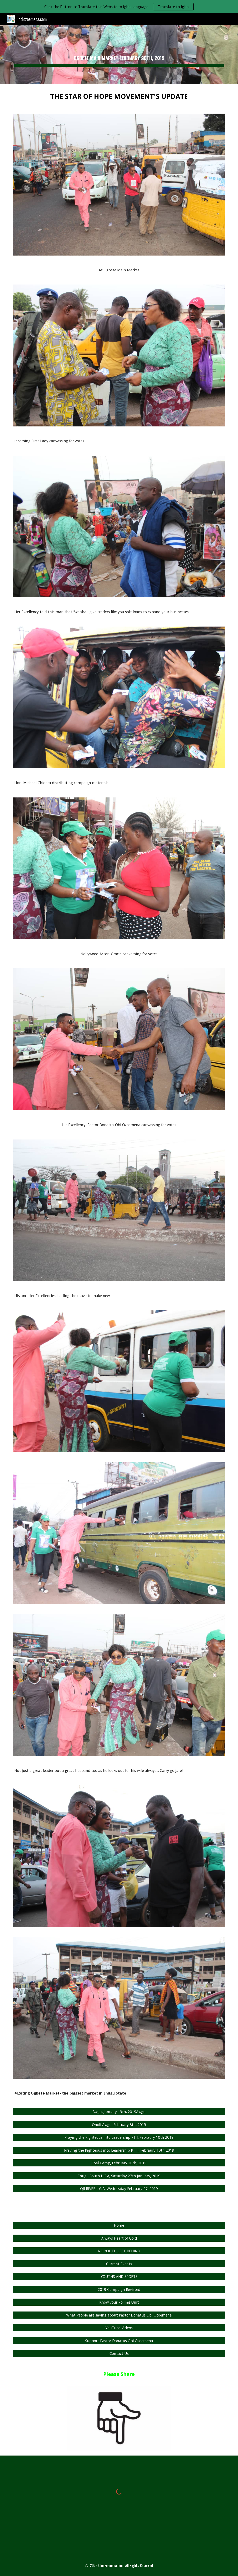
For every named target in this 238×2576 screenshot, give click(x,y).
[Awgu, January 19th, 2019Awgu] (119, 2112)
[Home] (119, 2225)
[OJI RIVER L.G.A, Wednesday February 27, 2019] (119, 2189)
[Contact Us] (119, 2353)
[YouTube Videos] (119, 2328)
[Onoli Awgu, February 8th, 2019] (119, 2124)
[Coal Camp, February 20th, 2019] (119, 2163)
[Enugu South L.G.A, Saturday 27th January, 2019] (119, 2176)
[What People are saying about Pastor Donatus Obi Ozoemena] (119, 2315)
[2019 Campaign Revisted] (119, 2289)
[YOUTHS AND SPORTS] (119, 2277)
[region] (119, 6)
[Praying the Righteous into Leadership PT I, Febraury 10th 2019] (119, 2137)
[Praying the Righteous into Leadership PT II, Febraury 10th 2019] (119, 2150)
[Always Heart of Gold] (119, 2238)
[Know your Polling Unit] (119, 2302)
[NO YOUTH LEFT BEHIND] (119, 2251)
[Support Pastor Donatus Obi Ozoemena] (119, 2341)
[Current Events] (119, 2264)
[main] (119, 54)
